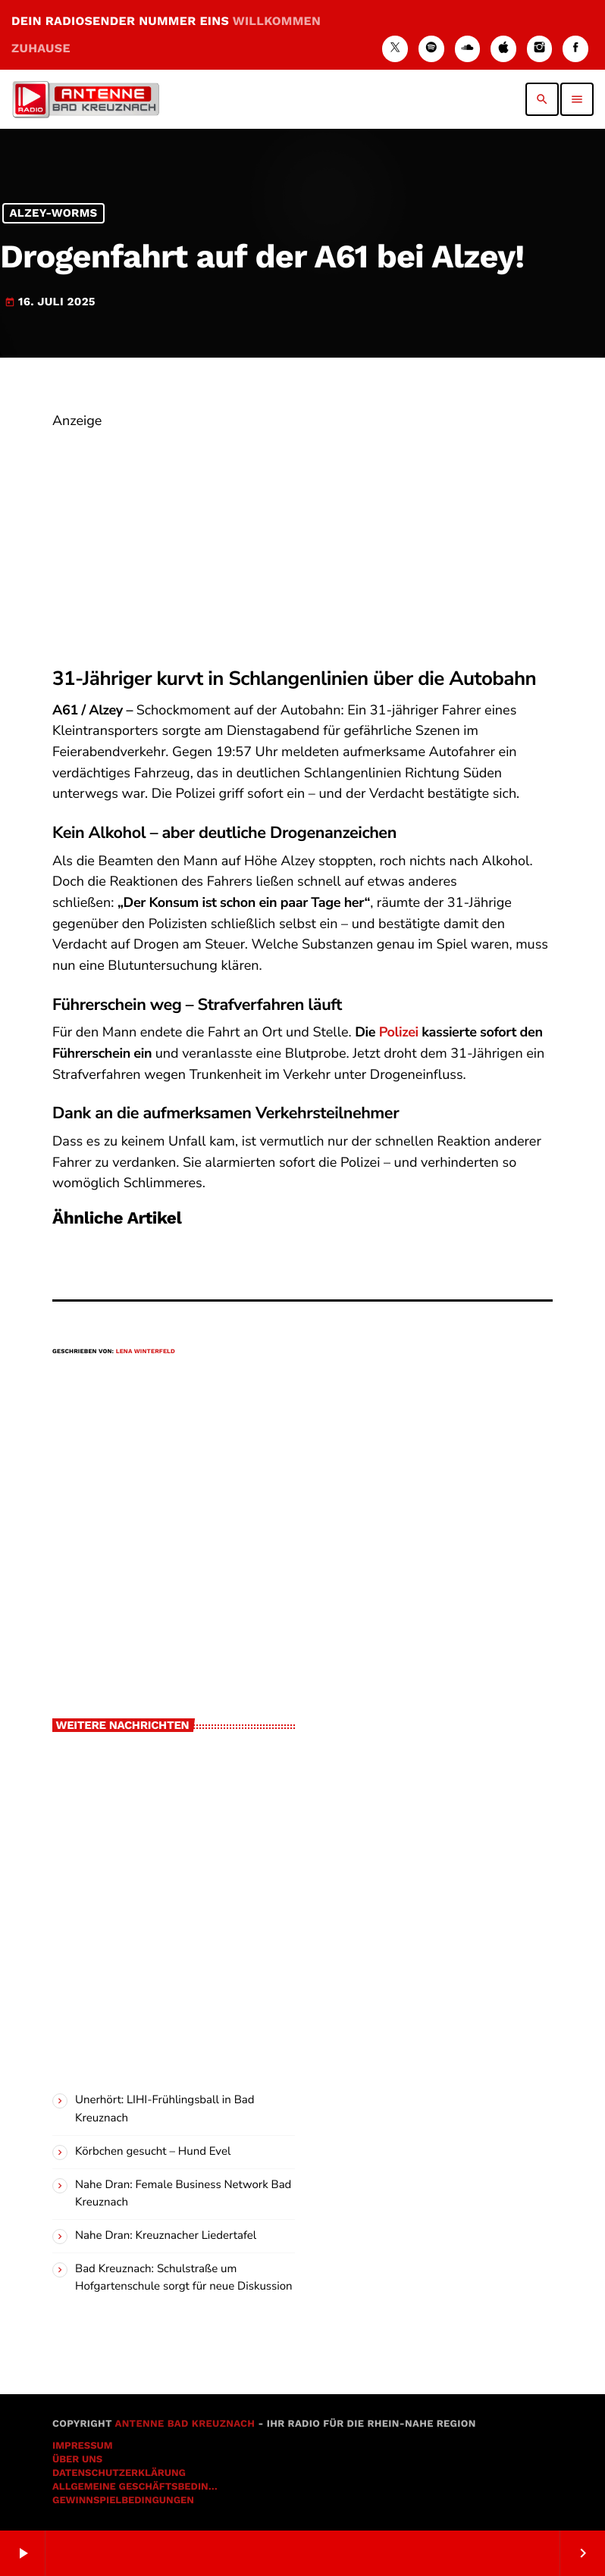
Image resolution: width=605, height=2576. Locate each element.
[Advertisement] (302, 539)
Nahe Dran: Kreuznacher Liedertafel (165, 2235)
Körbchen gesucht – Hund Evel (152, 2151)
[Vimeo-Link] (85, 99)
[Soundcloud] (468, 49)
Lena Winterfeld (145, 1351)
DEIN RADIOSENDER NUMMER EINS (166, 34)
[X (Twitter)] (395, 49)
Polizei (398, 1033)
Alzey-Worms (53, 213)
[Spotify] (431, 49)
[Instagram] (540, 49)
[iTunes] (503, 49)
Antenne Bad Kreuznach (184, 2424)
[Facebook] (575, 49)
